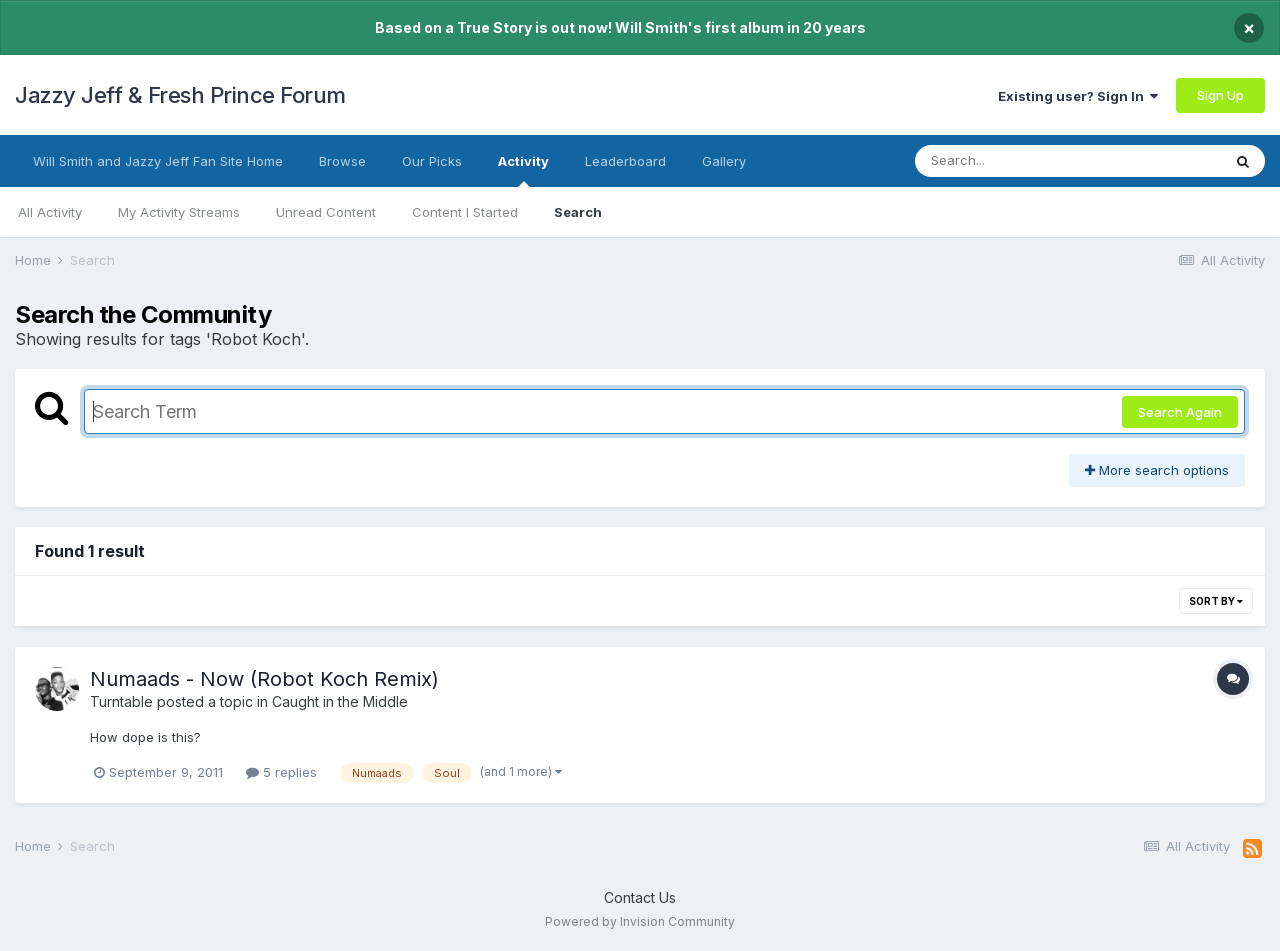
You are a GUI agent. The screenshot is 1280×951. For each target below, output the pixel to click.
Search (578, 212)
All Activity (50, 212)
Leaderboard (625, 161)
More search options (1157, 470)
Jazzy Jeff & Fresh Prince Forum (180, 95)
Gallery (724, 161)
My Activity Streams (179, 212)
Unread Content (326, 212)
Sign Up (1220, 95)
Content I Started (465, 212)
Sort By (1216, 601)
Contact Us (640, 897)
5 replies (281, 772)
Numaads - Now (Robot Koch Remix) (264, 679)
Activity (523, 170)
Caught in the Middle (340, 701)
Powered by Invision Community (640, 921)
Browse (342, 161)
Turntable (121, 701)
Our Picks (432, 161)
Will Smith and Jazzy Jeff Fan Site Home (158, 161)
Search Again (1180, 412)
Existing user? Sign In (1078, 96)
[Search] (1013, 161)
